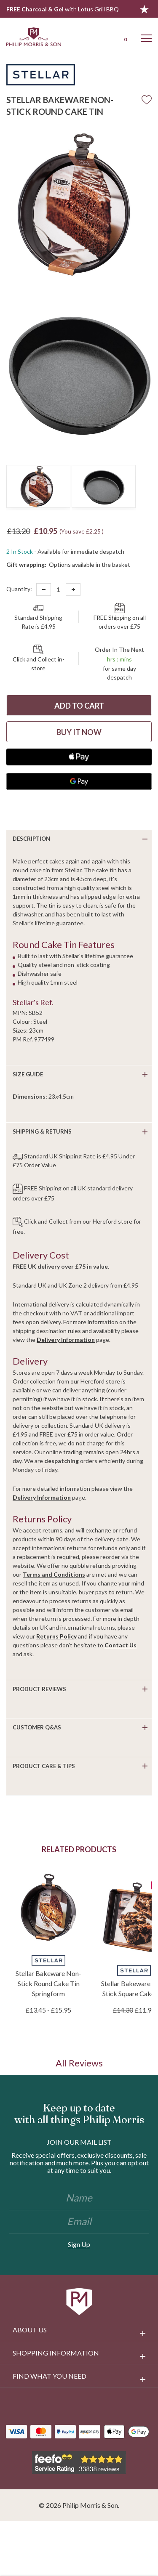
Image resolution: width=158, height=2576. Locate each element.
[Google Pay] (79, 781)
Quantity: (19, 588)
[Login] (102, 36)
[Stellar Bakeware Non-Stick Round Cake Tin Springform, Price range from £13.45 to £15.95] (48, 1907)
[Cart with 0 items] (124, 36)
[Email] (79, 2222)
